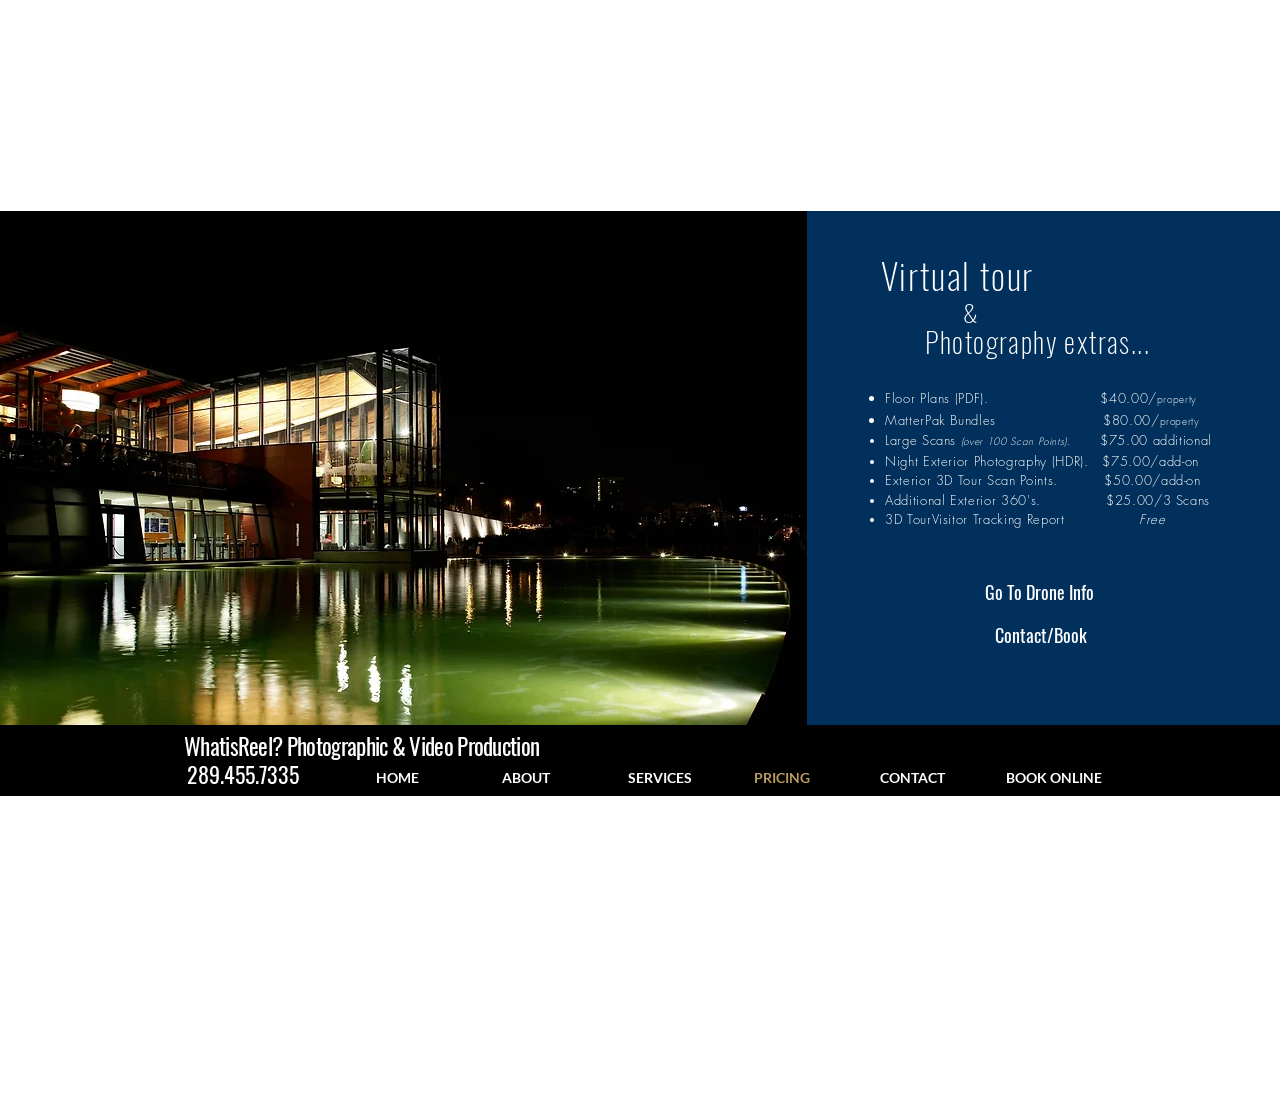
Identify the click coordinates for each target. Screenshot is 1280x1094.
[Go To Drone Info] (1040, 593)
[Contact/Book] (1041, 636)
